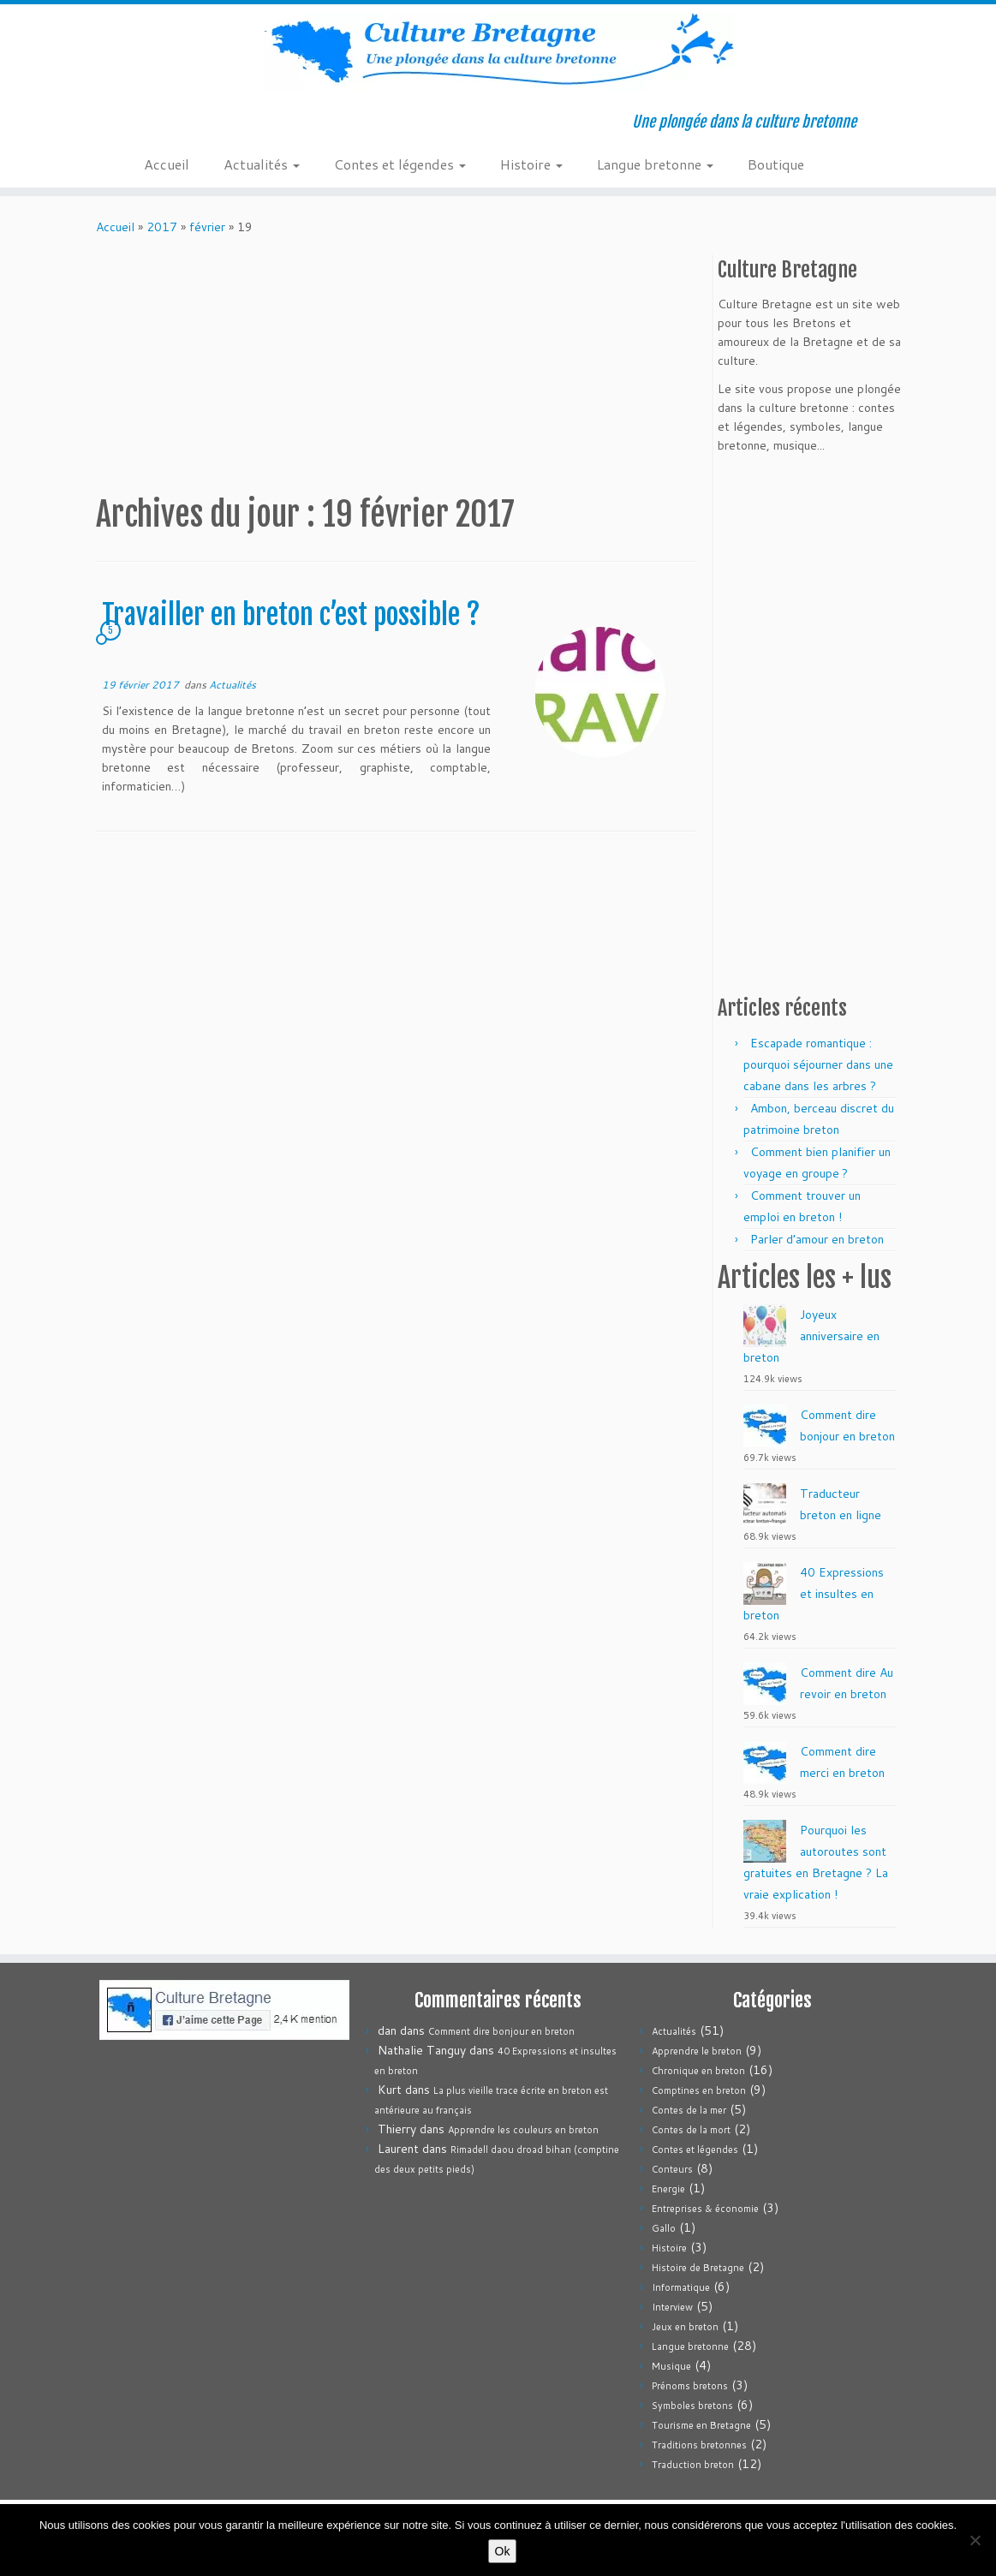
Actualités (262, 164)
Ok (502, 2551)
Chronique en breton (698, 2071)
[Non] (974, 2540)
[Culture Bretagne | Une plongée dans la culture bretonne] (498, 52)
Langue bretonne (655, 164)
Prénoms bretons (690, 2386)
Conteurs (672, 2169)
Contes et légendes (400, 164)
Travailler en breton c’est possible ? (291, 615)
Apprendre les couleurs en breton (523, 2130)
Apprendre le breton (697, 2051)
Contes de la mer (689, 2110)
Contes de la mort (691, 2130)
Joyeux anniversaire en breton (811, 1336)
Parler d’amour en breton (817, 1239)
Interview (672, 2307)
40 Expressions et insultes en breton (813, 1594)
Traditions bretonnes (699, 2445)
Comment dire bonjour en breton (501, 2031)
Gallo (664, 2228)
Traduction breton (693, 2465)
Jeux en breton (685, 2327)
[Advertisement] (407, 365)
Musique (671, 2366)
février (207, 227)
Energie (668, 2189)
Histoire (531, 164)
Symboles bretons (692, 2405)
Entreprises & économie (705, 2208)
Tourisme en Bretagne (701, 2425)
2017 (161, 227)
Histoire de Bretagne (698, 2268)
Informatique (681, 2287)
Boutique (776, 164)
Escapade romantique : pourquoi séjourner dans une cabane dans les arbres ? (818, 1064)
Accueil (166, 164)
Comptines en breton (699, 2090)
